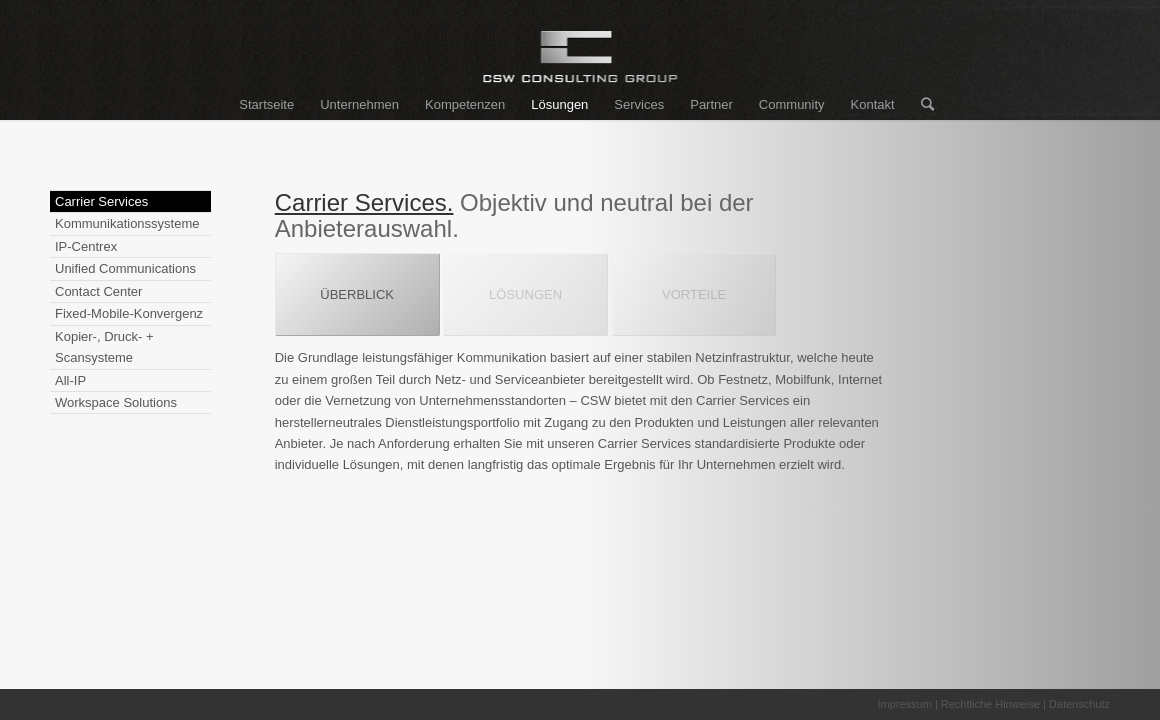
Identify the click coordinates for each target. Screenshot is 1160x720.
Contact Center (98, 291)
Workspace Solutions (116, 402)
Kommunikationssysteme (127, 223)
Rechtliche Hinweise (990, 704)
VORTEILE (694, 294)
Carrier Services (101, 201)
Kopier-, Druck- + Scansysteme (104, 347)
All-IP (70, 380)
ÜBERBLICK (357, 294)
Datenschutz (1079, 704)
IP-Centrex (86, 246)
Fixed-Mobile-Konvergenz (129, 313)
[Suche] (921, 105)
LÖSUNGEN (525, 294)
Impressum (904, 704)
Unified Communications (125, 268)
